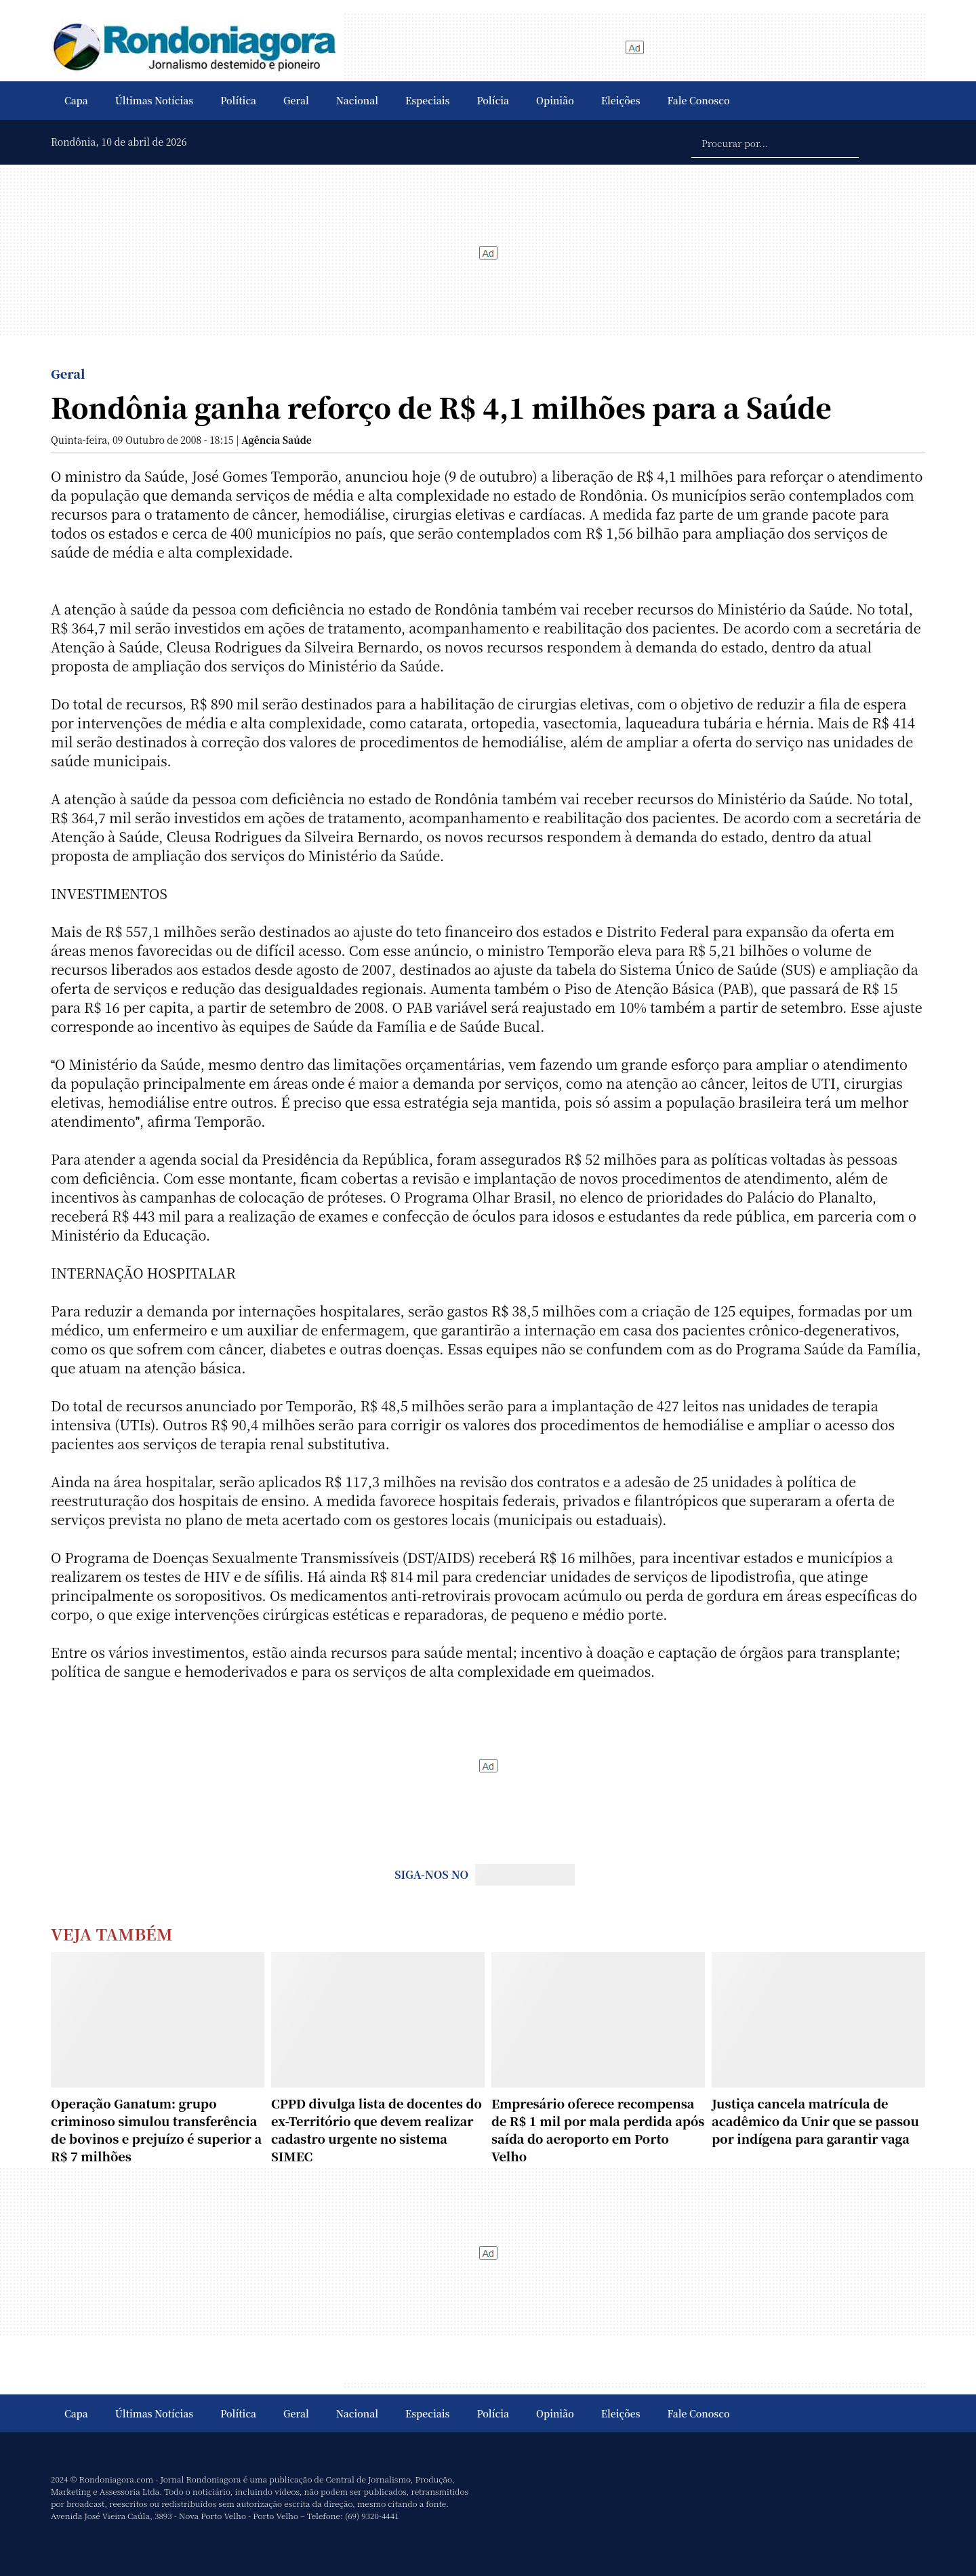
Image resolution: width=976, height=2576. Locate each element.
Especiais (427, 100)
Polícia (492, 100)
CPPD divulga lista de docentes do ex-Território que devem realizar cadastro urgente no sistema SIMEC (376, 2129)
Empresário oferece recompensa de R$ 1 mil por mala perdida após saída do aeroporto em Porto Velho (597, 2129)
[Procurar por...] (775, 142)
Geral (296, 100)
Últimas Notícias (154, 100)
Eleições (620, 100)
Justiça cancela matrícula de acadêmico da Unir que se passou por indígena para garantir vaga (815, 2120)
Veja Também (112, 1933)
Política (238, 100)
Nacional (357, 100)
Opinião (555, 100)
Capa (76, 100)
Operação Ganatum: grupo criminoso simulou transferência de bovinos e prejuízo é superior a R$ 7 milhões (156, 2129)
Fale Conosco (699, 100)
